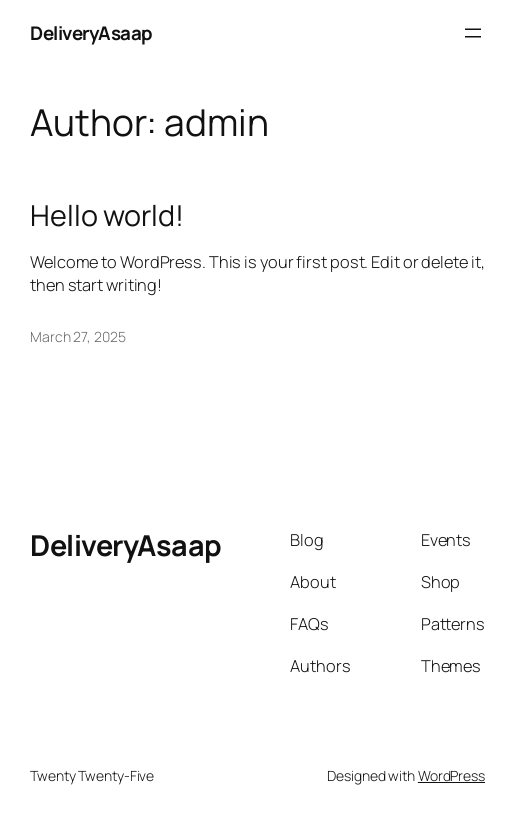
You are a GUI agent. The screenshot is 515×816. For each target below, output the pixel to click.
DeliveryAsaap (91, 33)
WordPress (451, 775)
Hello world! (107, 215)
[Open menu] (473, 33)
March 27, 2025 (78, 336)
